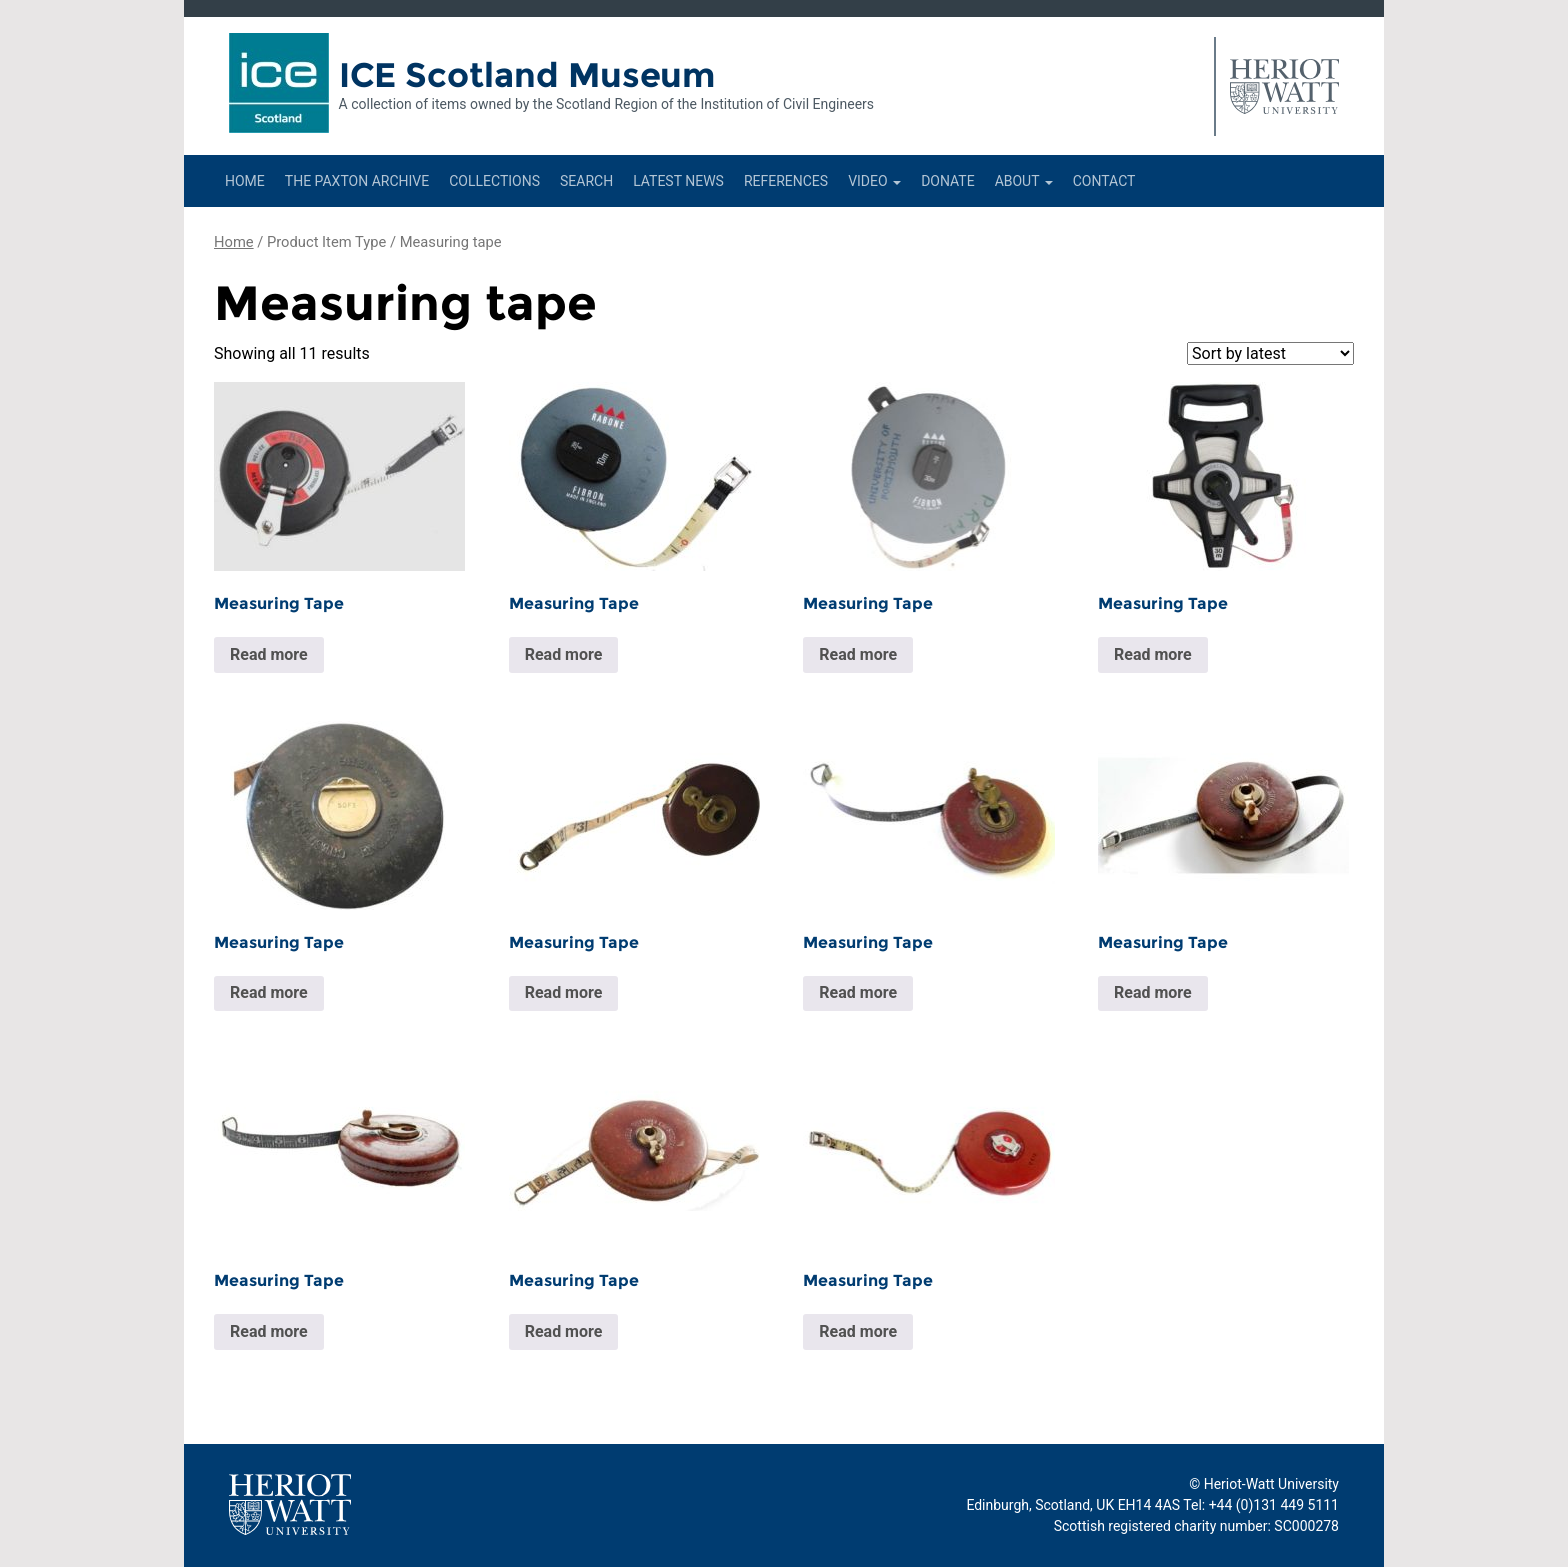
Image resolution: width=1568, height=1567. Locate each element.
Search (586, 181)
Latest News (678, 181)
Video (874, 181)
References (786, 181)
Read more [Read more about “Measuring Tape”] (269, 654)
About (1024, 181)
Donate (948, 181)
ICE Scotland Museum (527, 75)
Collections (494, 181)
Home (245, 181)
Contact (1104, 181)
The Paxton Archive (357, 181)
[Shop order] (1270, 353)
